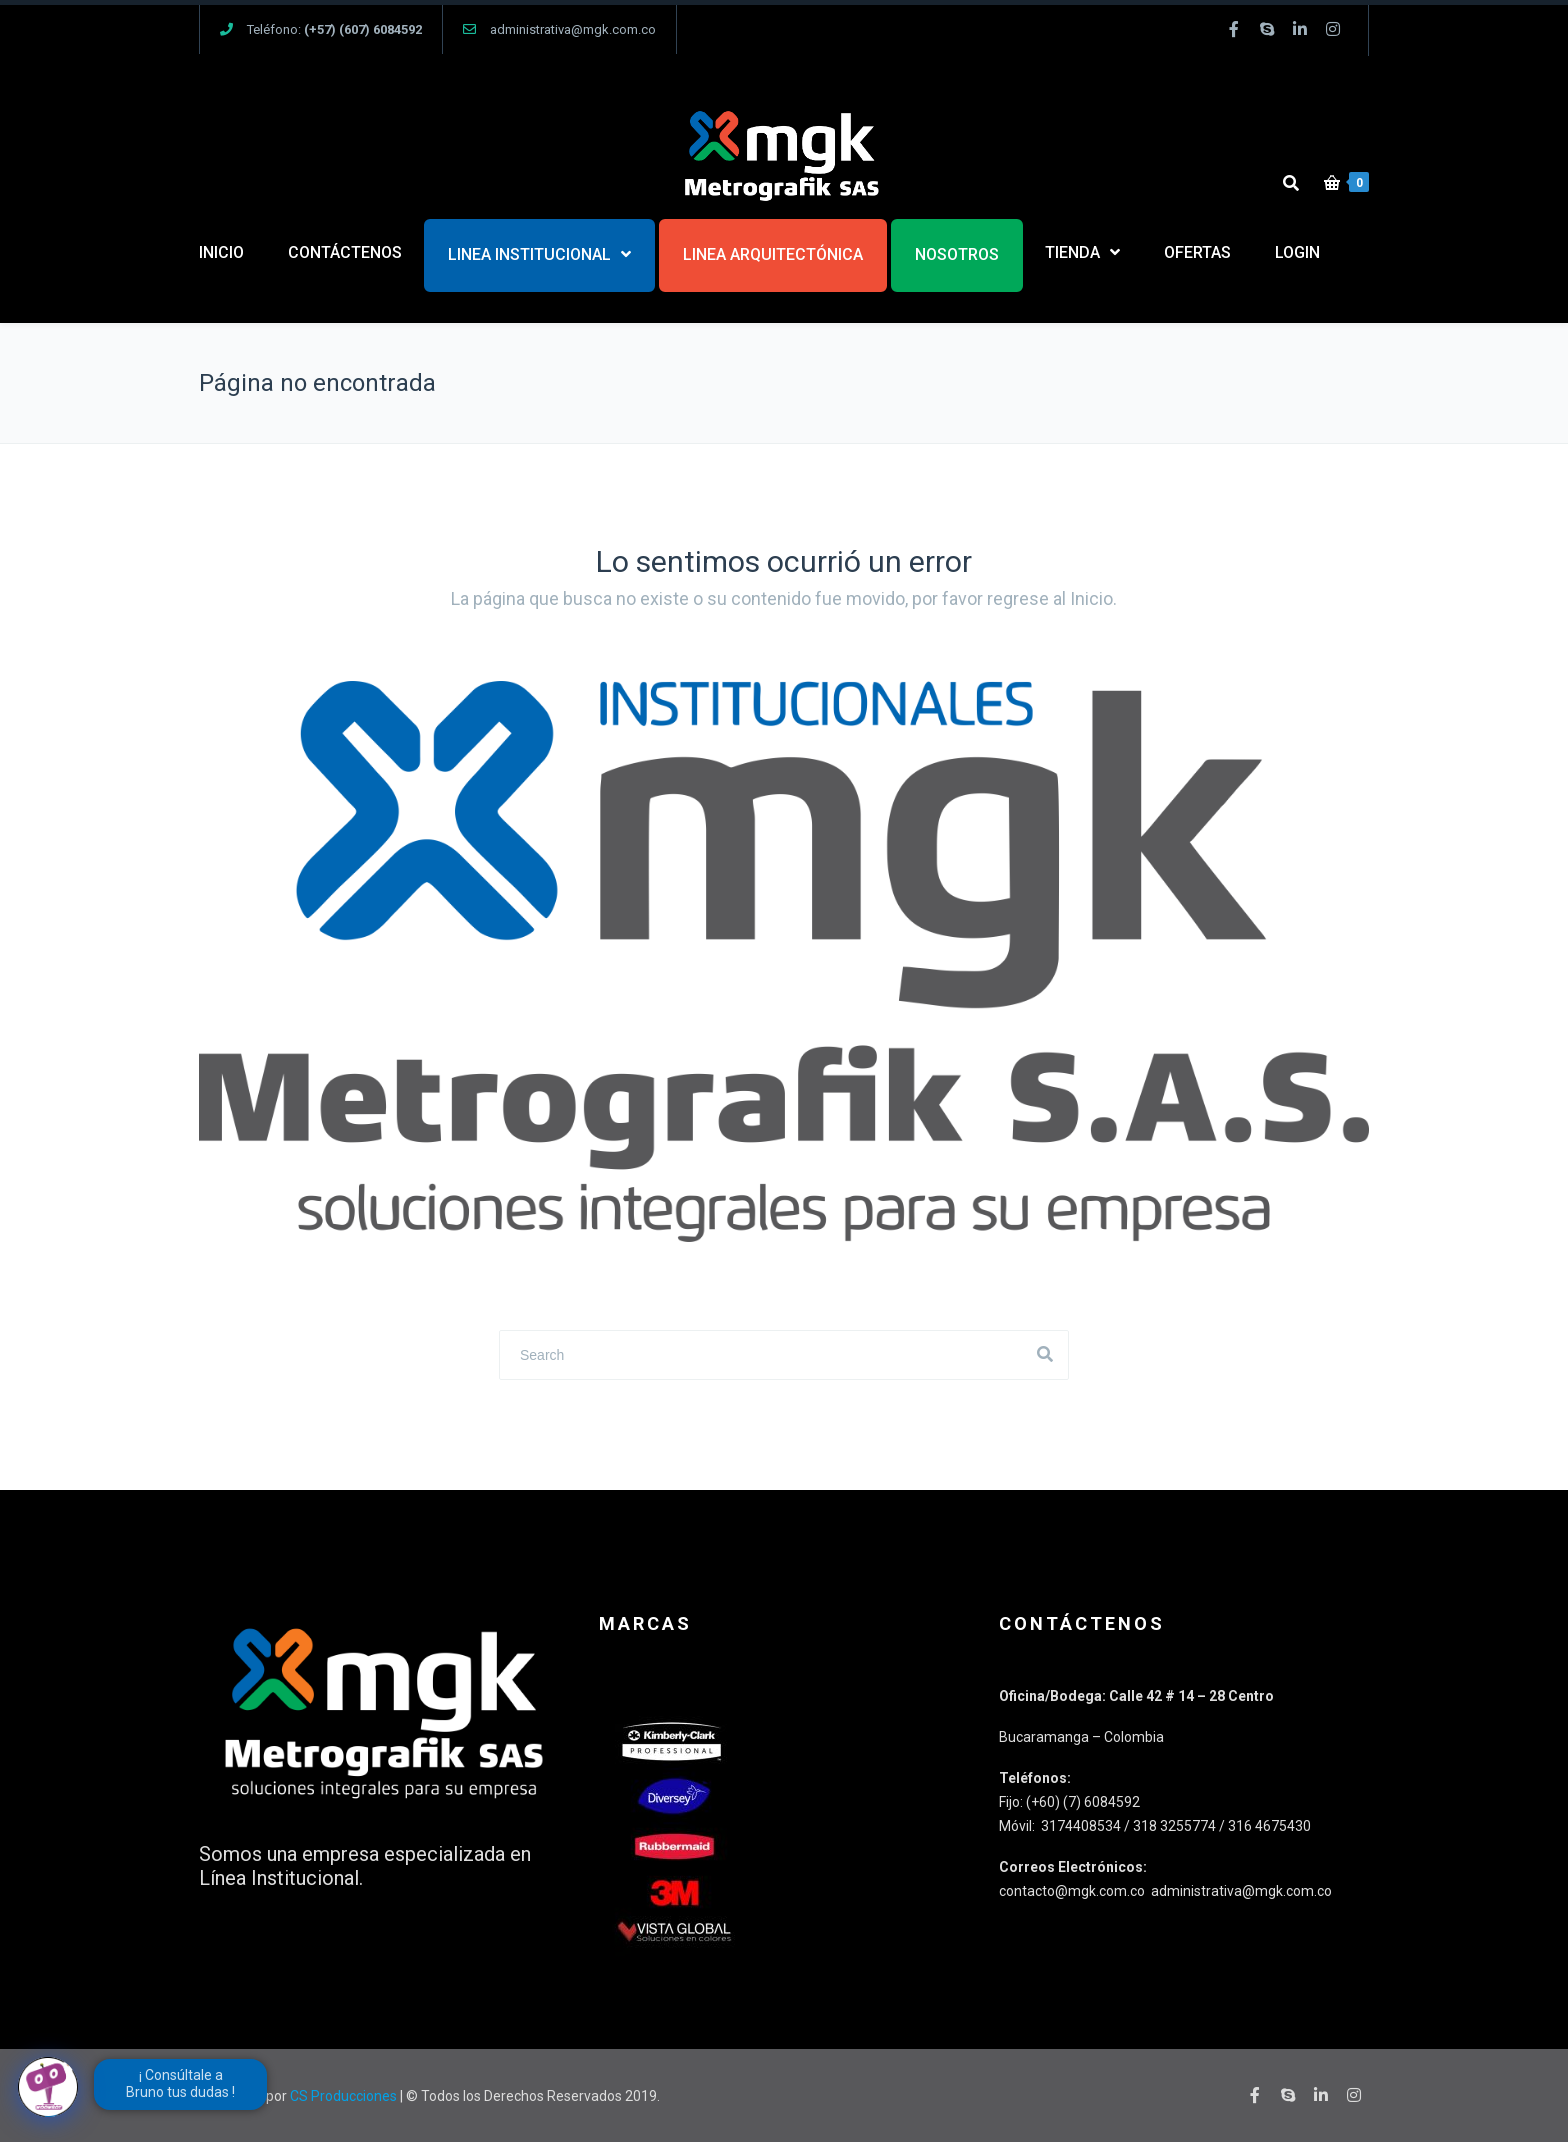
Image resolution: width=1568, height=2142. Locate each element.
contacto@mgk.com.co (1073, 1891)
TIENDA (1072, 252)
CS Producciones (343, 2096)
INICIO (221, 252)
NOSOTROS (957, 254)
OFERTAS (1197, 252)
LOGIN (1297, 252)
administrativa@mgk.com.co (573, 29)
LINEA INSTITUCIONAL (529, 254)
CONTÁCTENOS (345, 252)
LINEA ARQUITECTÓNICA (773, 254)
